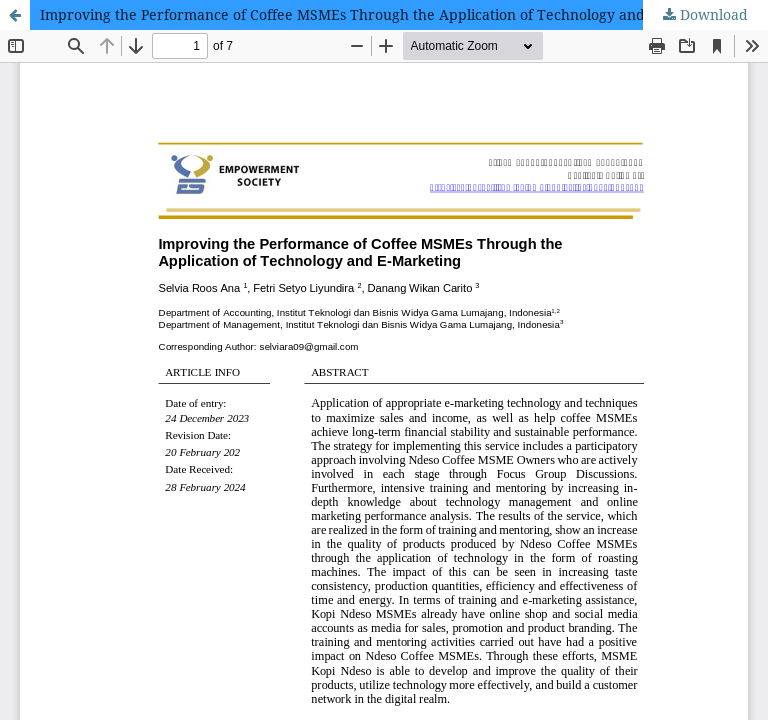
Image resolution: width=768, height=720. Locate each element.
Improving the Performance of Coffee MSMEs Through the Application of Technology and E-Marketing (386, 14)
